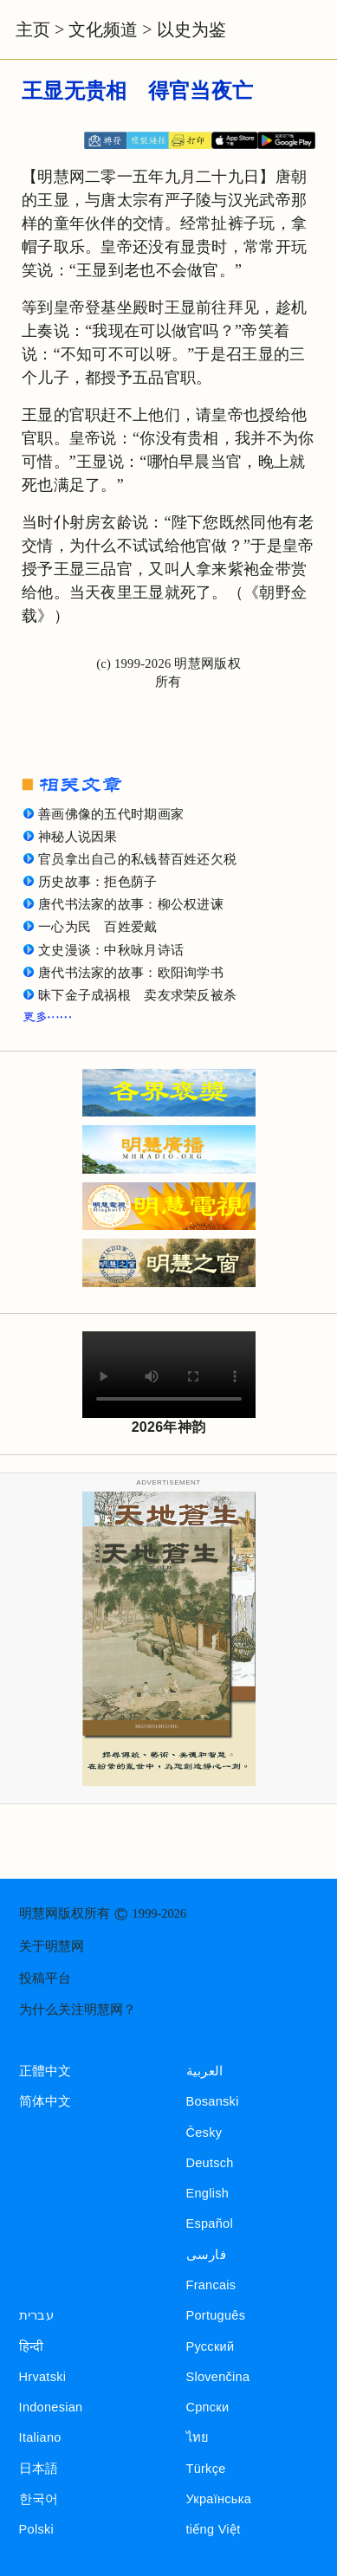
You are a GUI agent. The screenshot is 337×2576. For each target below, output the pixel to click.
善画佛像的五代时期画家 (111, 814)
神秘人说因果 (78, 837)
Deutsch (210, 2163)
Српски (208, 2407)
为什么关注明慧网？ (77, 2009)
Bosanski (212, 2101)
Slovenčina (218, 2377)
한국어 (39, 2499)
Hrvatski (43, 2377)
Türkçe (206, 2469)
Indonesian (51, 2407)
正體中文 (45, 2071)
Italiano (40, 2437)
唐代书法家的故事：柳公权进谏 (131, 904)
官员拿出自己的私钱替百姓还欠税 (137, 859)
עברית (36, 2315)
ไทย (198, 2437)
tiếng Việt (213, 2529)
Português (216, 2315)
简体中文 (45, 2101)
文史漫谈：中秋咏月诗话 (111, 950)
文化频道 (103, 29)
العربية (205, 2071)
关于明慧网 (51, 1946)
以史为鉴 (191, 29)
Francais (211, 2285)
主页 (33, 29)
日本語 (39, 2469)
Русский (210, 2346)
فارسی (206, 2255)
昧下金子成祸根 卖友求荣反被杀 (137, 995)
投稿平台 (45, 1978)
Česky (204, 2132)
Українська (218, 2499)
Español (209, 2223)
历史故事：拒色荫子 (98, 882)
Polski (36, 2529)
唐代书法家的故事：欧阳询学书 (131, 973)
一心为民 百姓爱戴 (98, 927)
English (208, 2193)
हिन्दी (31, 2346)
